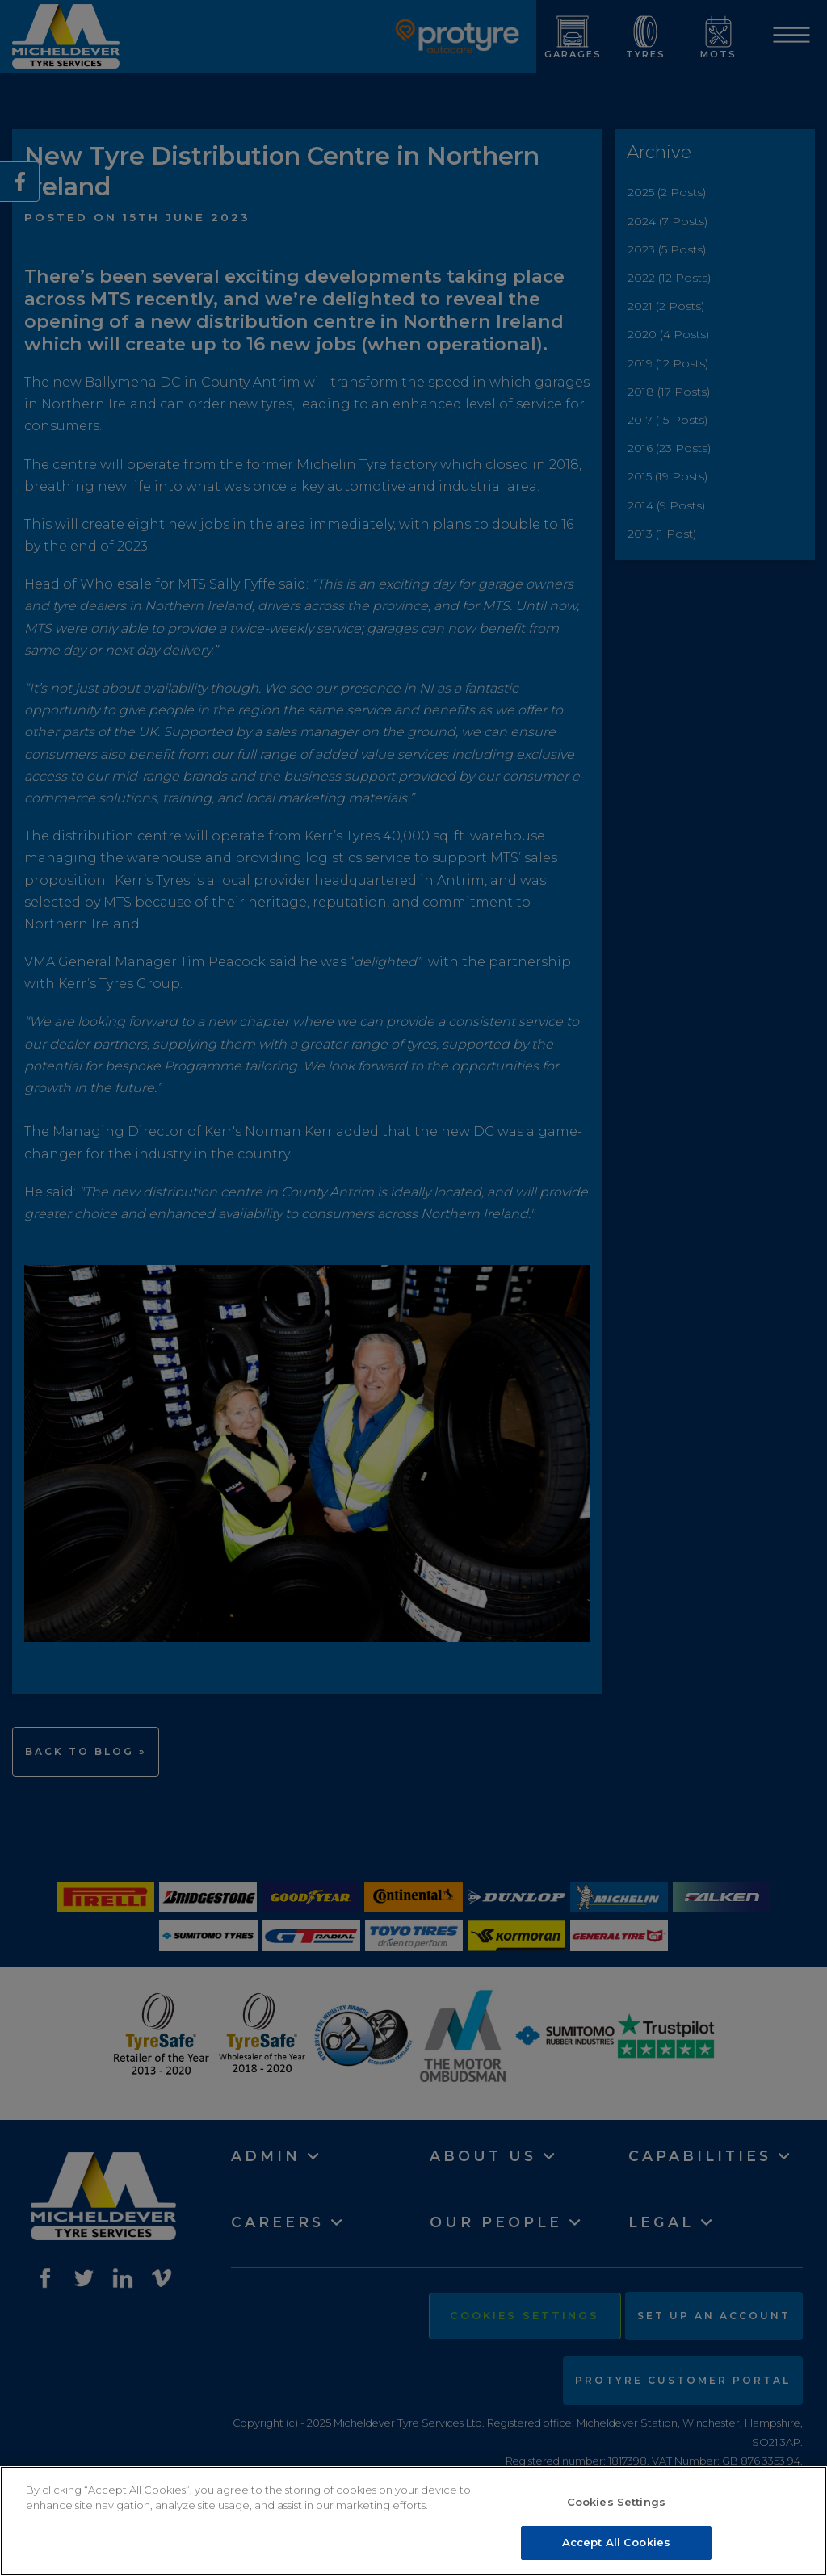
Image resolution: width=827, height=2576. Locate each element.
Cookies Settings (616, 2504)
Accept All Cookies (616, 2545)
